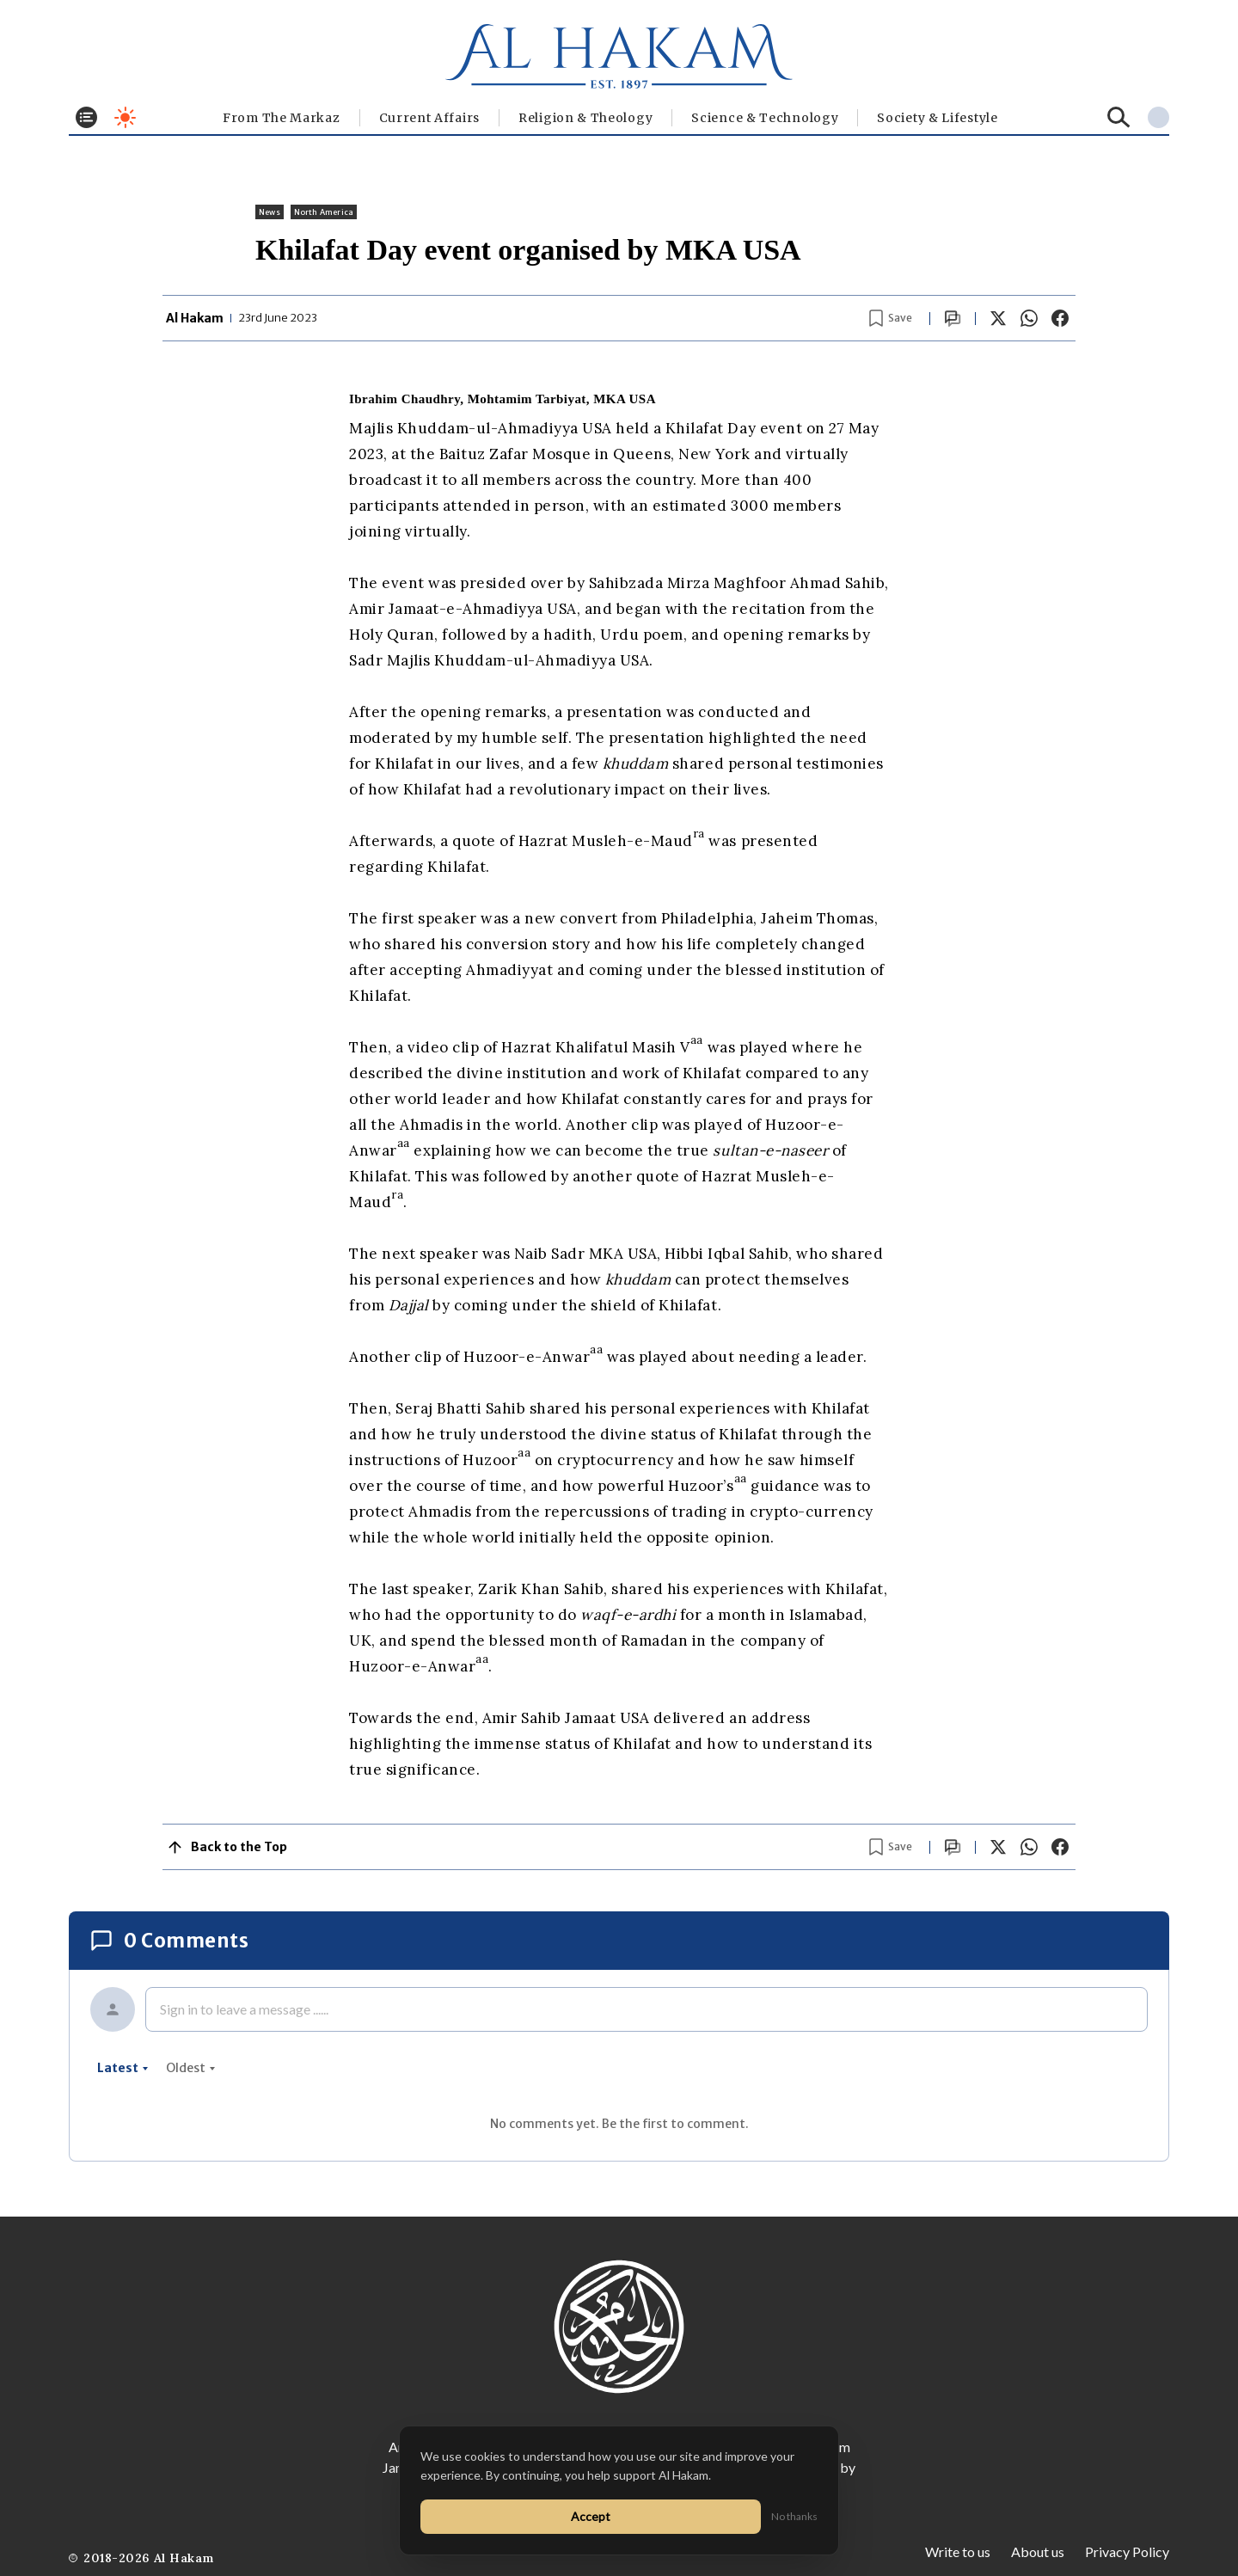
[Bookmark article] (891, 318)
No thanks (794, 2516)
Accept (590, 2516)
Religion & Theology (585, 118)
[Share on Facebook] (1060, 318)
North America (323, 212)
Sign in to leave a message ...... (244, 2009)
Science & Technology (764, 118)
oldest (191, 2068)
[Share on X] (998, 318)
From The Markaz (281, 118)
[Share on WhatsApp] (1029, 318)
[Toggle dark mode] (125, 117)
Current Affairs (430, 118)
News (269, 212)
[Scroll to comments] (952, 319)
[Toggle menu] (86, 117)
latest (123, 2068)
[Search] (1119, 117)
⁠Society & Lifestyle (937, 118)
